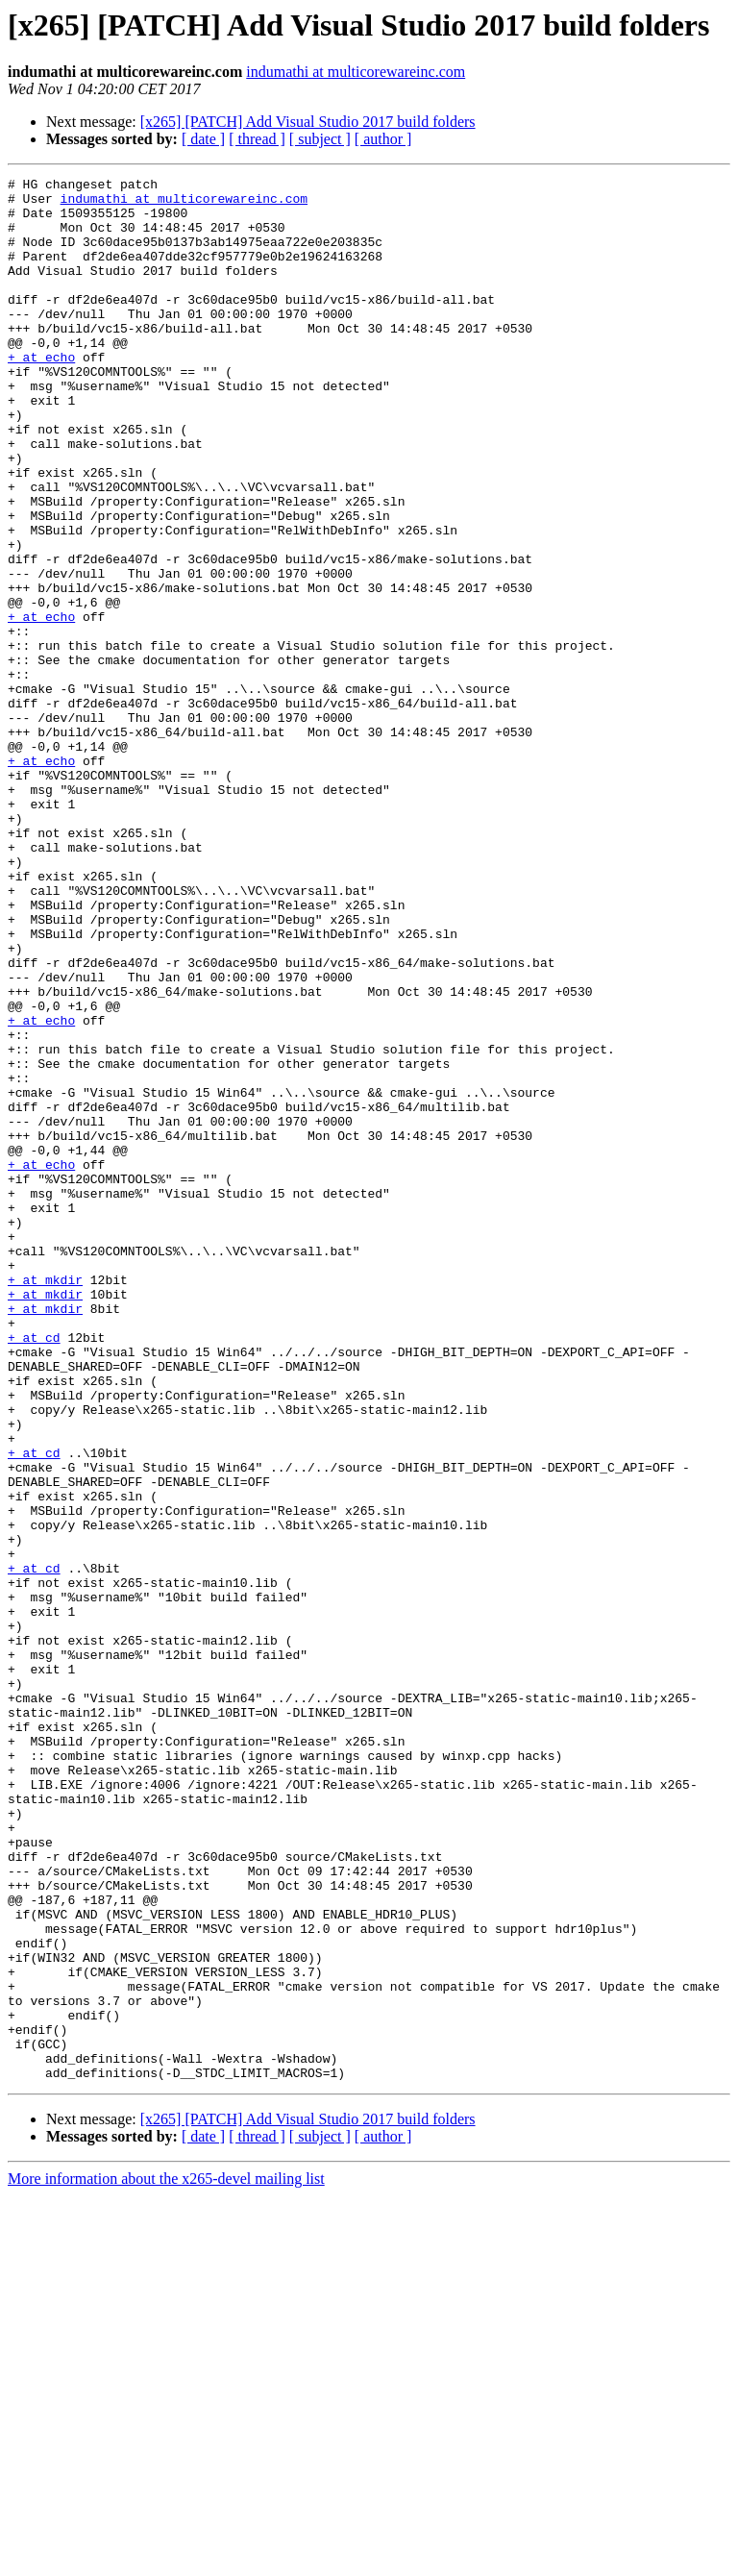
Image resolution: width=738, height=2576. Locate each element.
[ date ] (203, 139)
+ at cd (34, 1570)
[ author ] (383, 139)
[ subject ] (320, 139)
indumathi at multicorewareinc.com (355, 71)
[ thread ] (257, 139)
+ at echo (41, 394)
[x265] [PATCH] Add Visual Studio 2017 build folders (308, 121)
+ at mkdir (45, 1501)
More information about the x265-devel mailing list (166, 2559)
